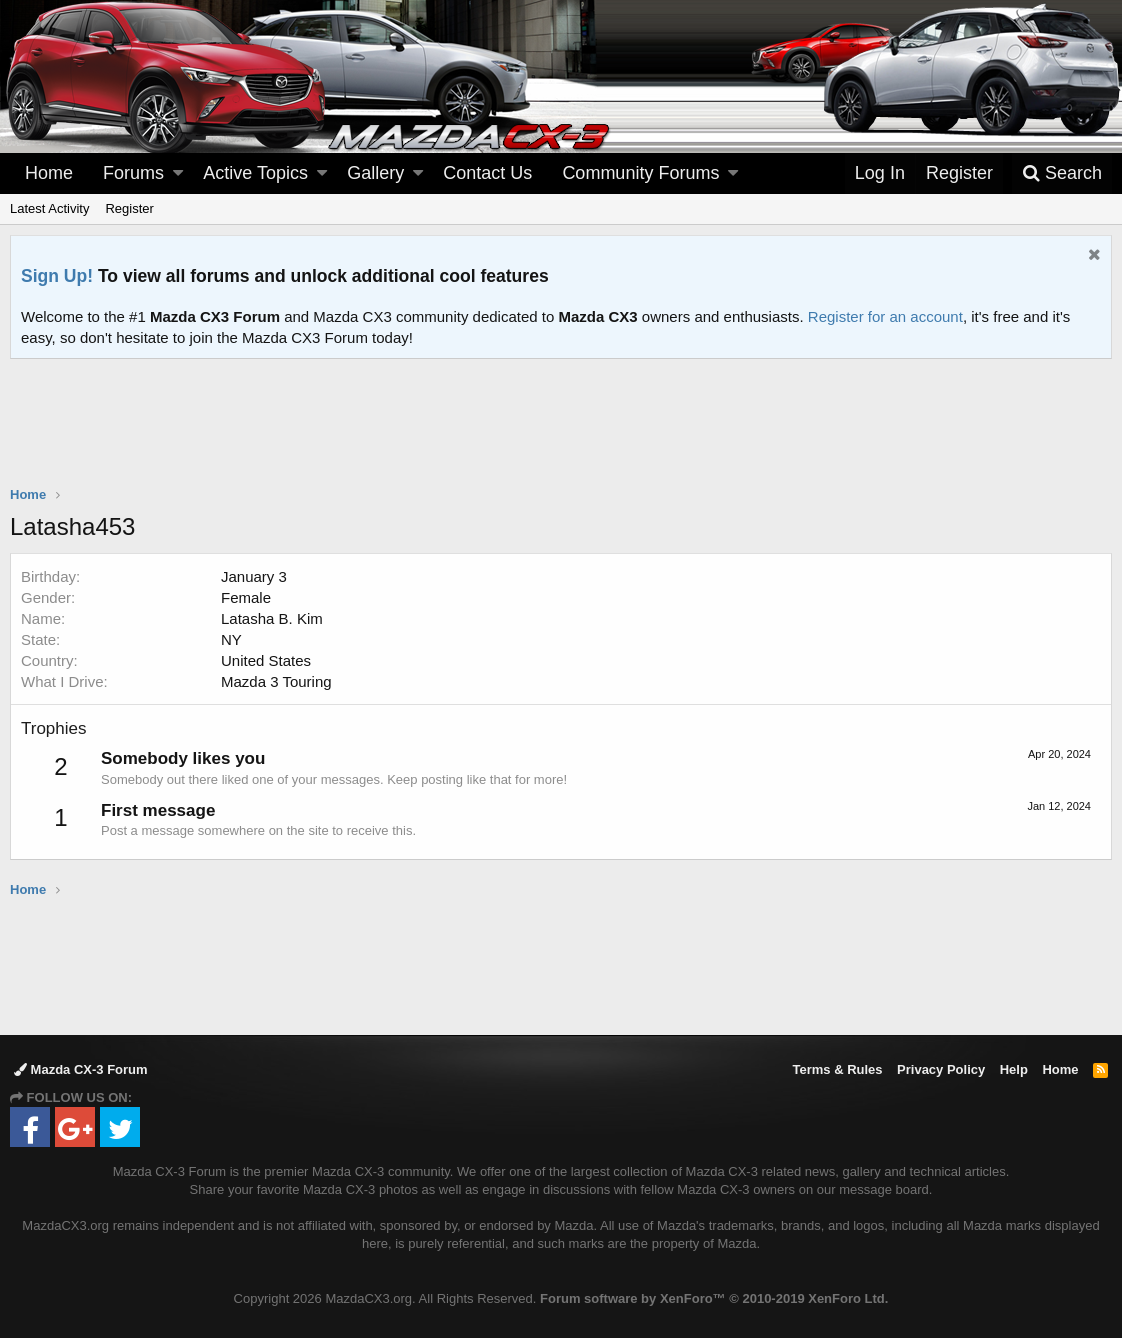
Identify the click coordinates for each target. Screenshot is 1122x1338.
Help (1014, 1069)
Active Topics (255, 173)
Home (49, 173)
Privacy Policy (941, 1069)
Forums (133, 173)
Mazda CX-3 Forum (81, 1069)
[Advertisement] (561, 414)
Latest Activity (49, 208)
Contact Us (487, 173)
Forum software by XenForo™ (714, 1298)
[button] (178, 173)
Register (129, 208)
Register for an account (885, 316)
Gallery (375, 173)
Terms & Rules (837, 1069)
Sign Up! (57, 276)
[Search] (1062, 173)
